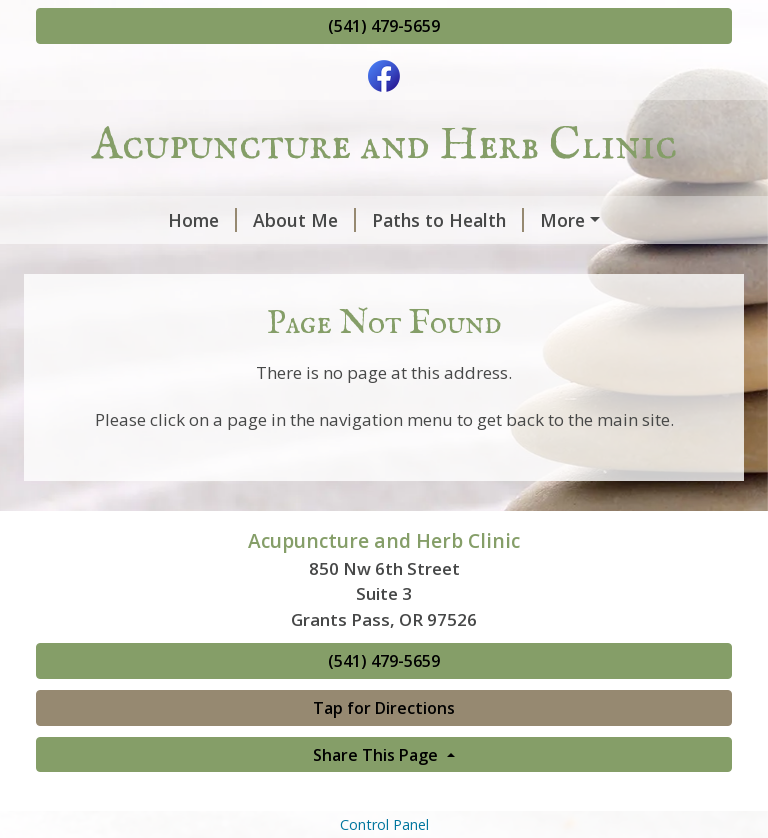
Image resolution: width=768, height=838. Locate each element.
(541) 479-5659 (384, 26)
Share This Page (377, 797)
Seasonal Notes (499, 220)
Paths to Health (332, 220)
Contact (449, 262)
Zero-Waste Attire (314, 262)
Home (86, 220)
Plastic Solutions (132, 262)
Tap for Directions (384, 750)
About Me (188, 220)
